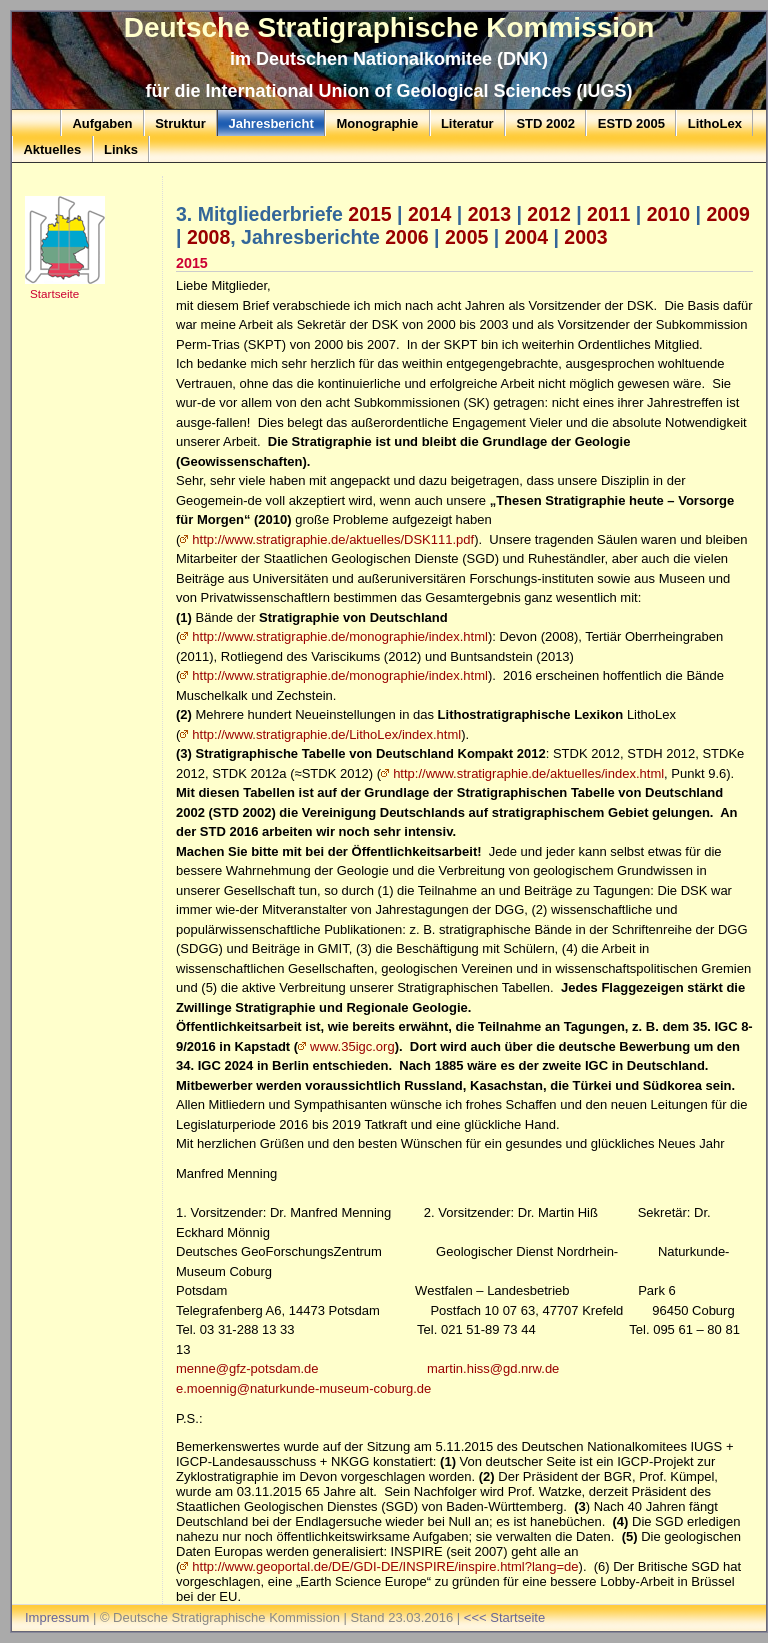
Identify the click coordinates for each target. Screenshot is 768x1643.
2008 (208, 237)
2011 (608, 214)
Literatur (467, 123)
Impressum (57, 1617)
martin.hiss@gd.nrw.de (493, 1368)
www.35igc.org (352, 1046)
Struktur (180, 123)
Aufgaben (102, 123)
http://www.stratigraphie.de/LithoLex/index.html (326, 734)
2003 (585, 237)
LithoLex (715, 123)
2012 (548, 214)
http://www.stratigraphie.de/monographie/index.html (340, 636)
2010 (668, 214)
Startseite (54, 293)
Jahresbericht (270, 123)
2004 (526, 237)
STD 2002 (545, 123)
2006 (406, 237)
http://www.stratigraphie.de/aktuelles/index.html (528, 773)
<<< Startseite (504, 1617)
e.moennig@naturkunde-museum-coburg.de (303, 1388)
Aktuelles (52, 149)
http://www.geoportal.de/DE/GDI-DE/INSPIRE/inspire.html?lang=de (385, 1566)
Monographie (378, 123)
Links (121, 149)
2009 (727, 214)
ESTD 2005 (631, 123)
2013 (489, 214)
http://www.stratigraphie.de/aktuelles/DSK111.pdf (333, 539)
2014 (429, 214)
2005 (466, 237)
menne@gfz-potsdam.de (247, 1368)
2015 (369, 214)
